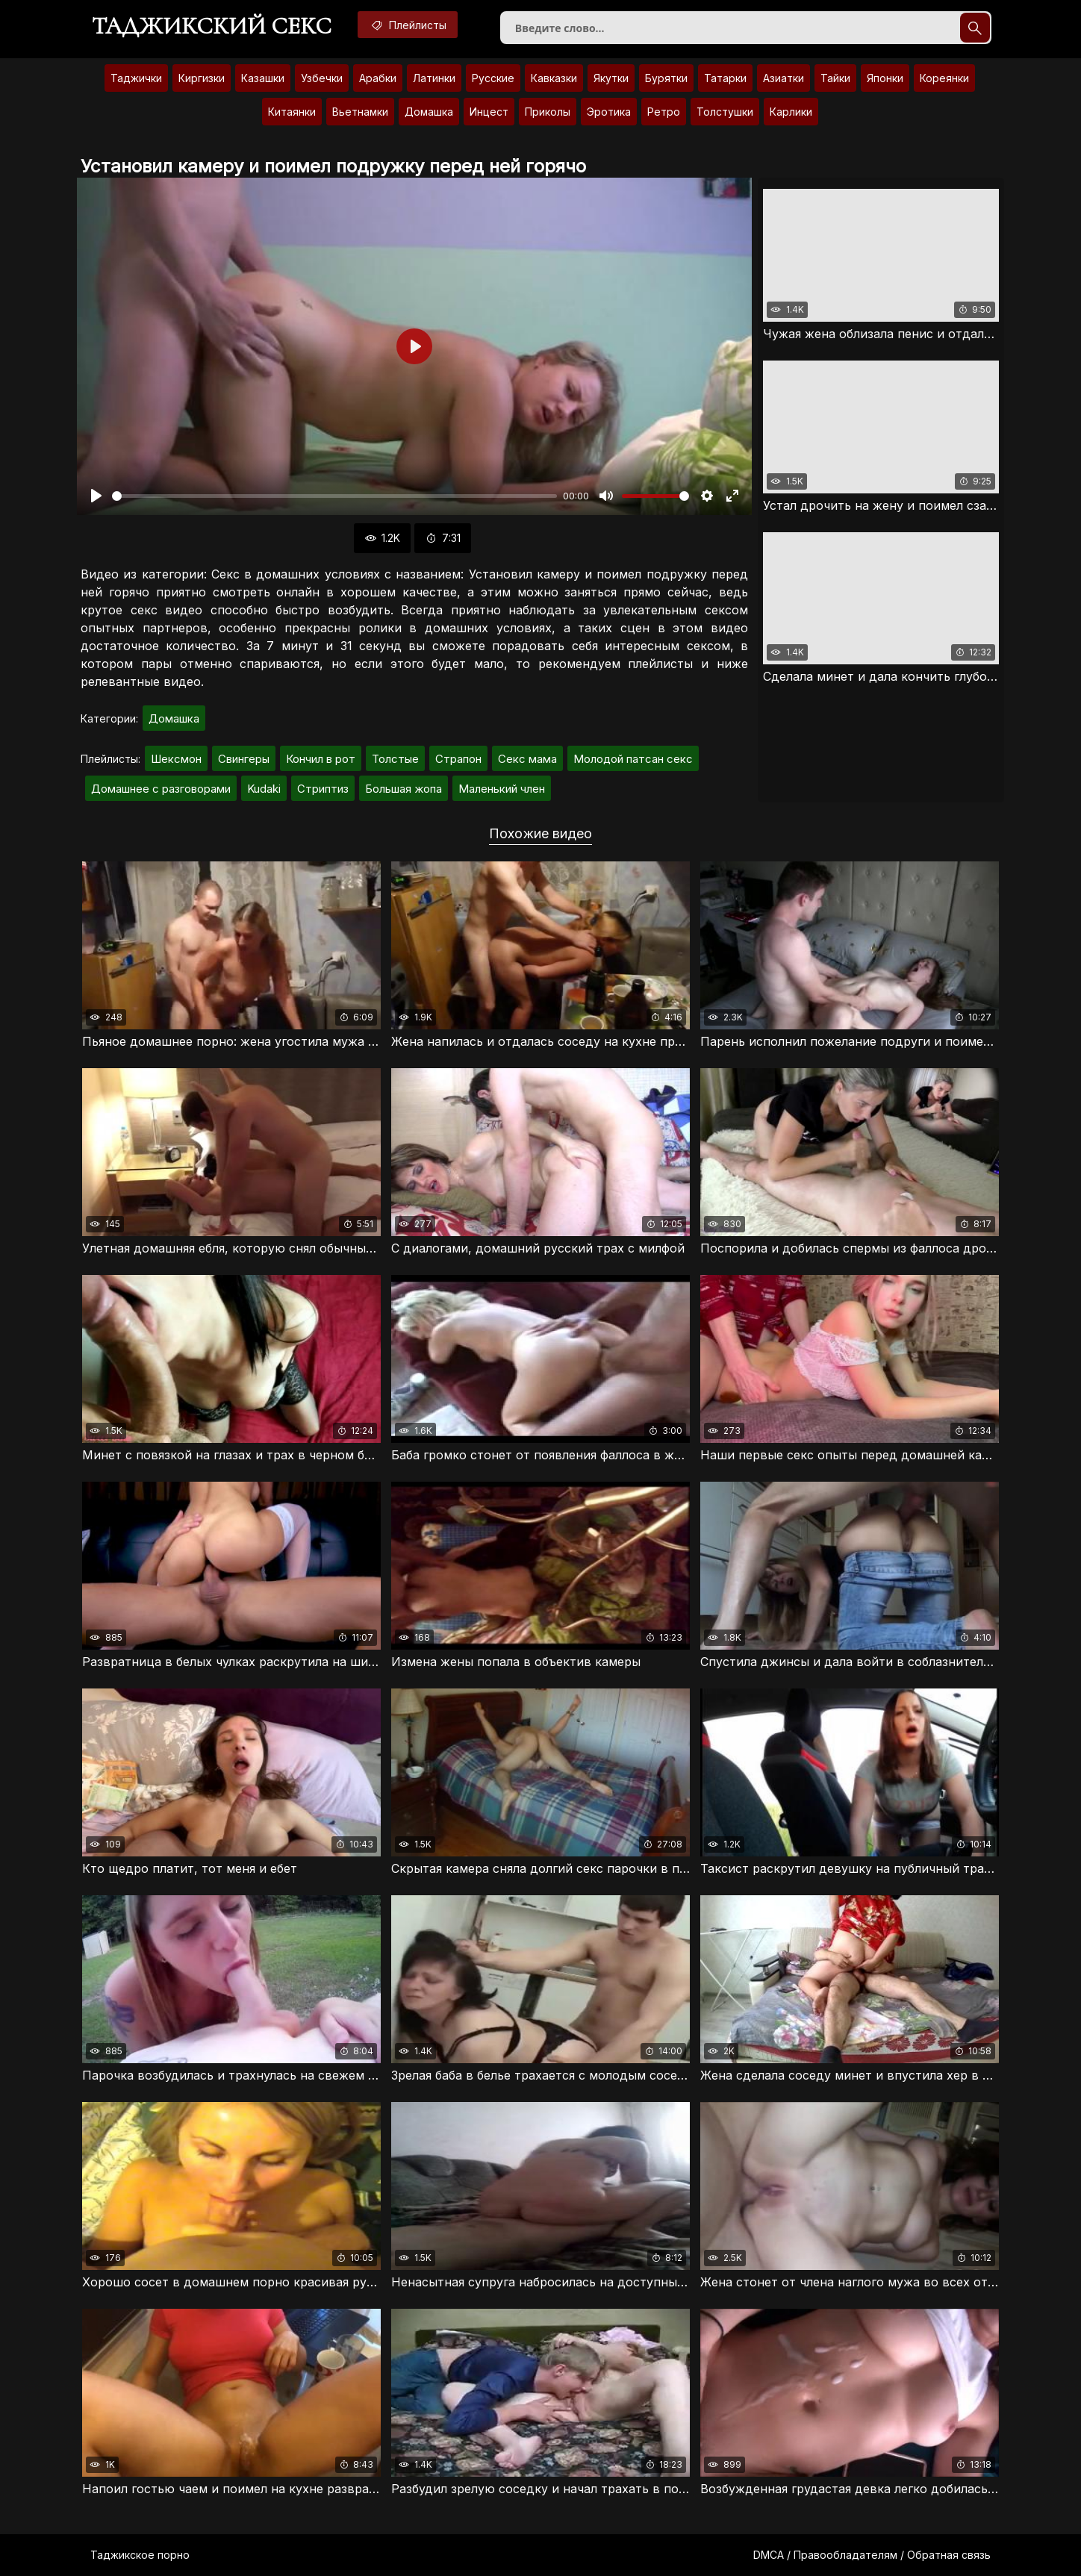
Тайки (835, 78)
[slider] (334, 496)
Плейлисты (407, 24)
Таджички (136, 78)
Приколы (547, 111)
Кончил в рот (320, 759)
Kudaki (264, 789)
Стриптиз (323, 789)
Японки (885, 78)
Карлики (791, 111)
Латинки (434, 78)
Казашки (262, 78)
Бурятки (666, 78)
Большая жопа (403, 789)
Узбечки (322, 78)
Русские (493, 78)
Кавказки (554, 78)
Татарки (725, 78)
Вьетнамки (360, 111)
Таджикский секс (211, 26)
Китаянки (292, 111)
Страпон (458, 759)
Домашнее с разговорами (161, 789)
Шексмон (176, 759)
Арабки (377, 78)
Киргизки (201, 78)
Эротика (609, 111)
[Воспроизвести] (96, 496)
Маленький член (501, 789)
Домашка (429, 111)
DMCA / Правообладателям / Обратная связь (872, 2554)
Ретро (663, 111)
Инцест (489, 111)
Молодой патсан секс (633, 759)
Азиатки (783, 78)
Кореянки (944, 78)
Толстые (395, 759)
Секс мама (527, 759)
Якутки (611, 78)
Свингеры (244, 759)
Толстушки (725, 111)
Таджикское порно (140, 2554)
